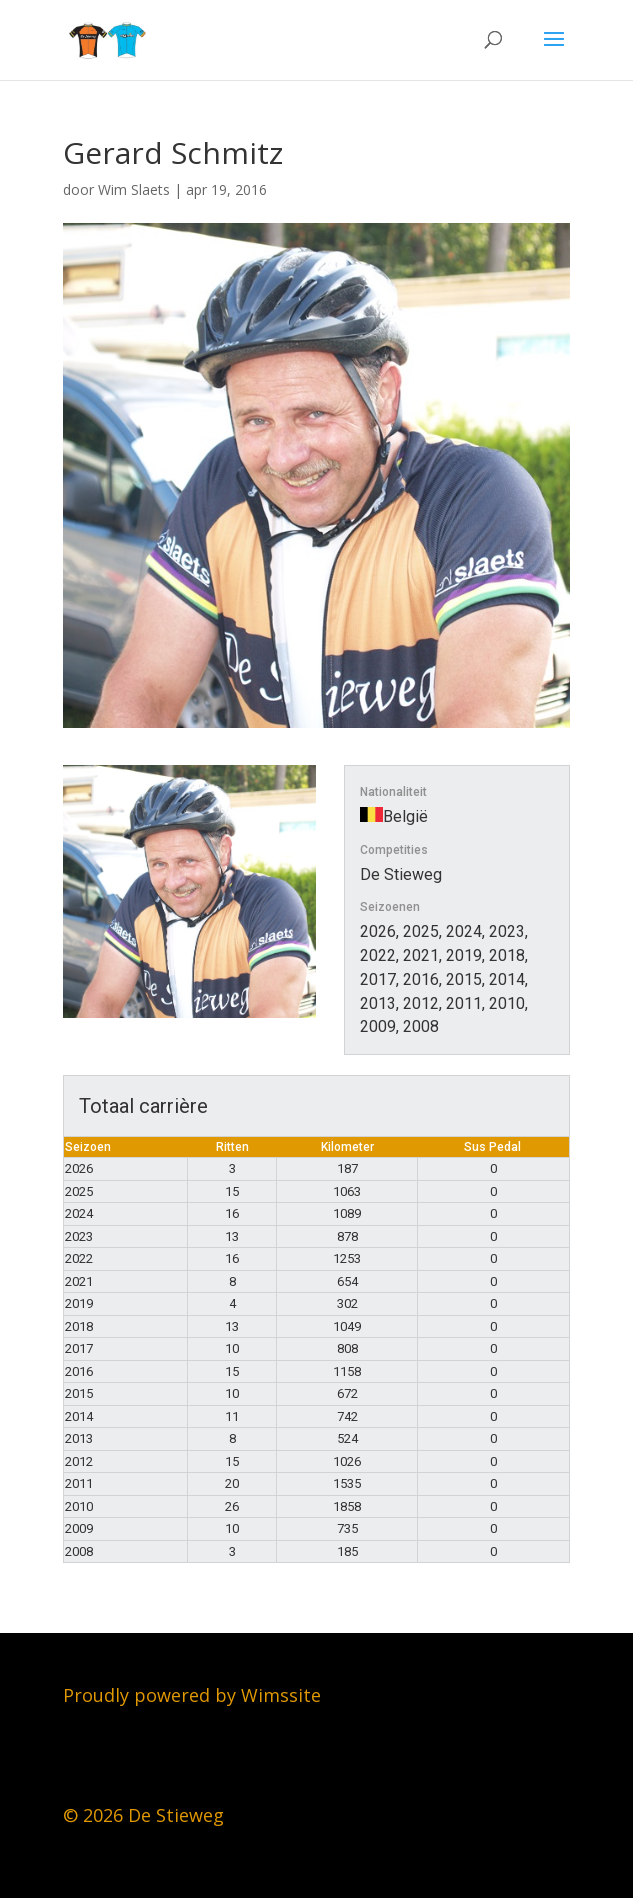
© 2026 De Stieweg (143, 1815)
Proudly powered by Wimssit (187, 1695)
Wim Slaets (134, 189)
